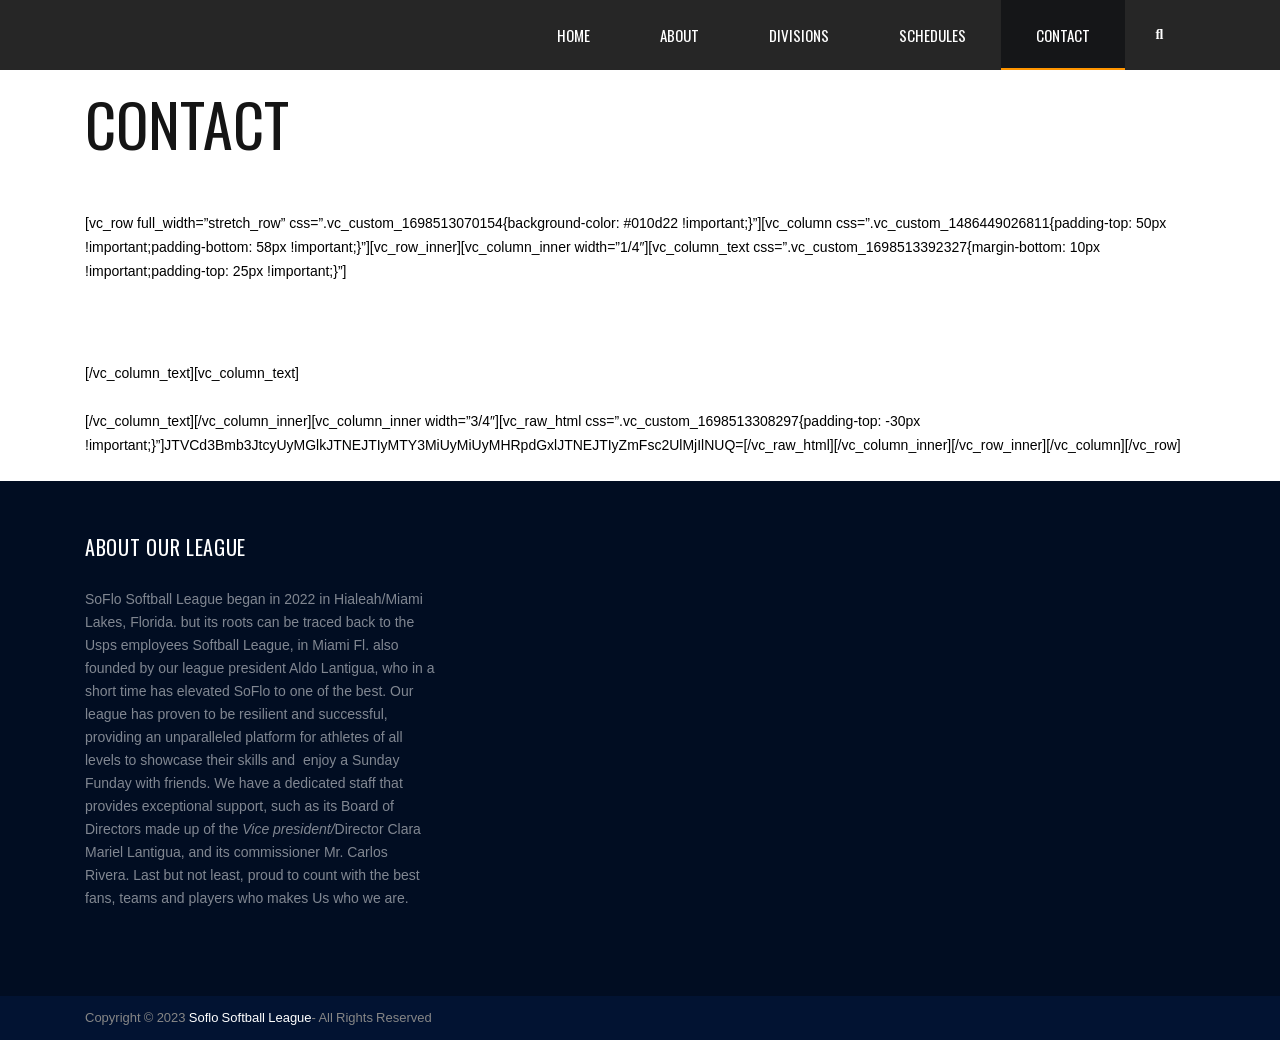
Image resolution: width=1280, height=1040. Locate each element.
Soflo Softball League (250, 1017)
